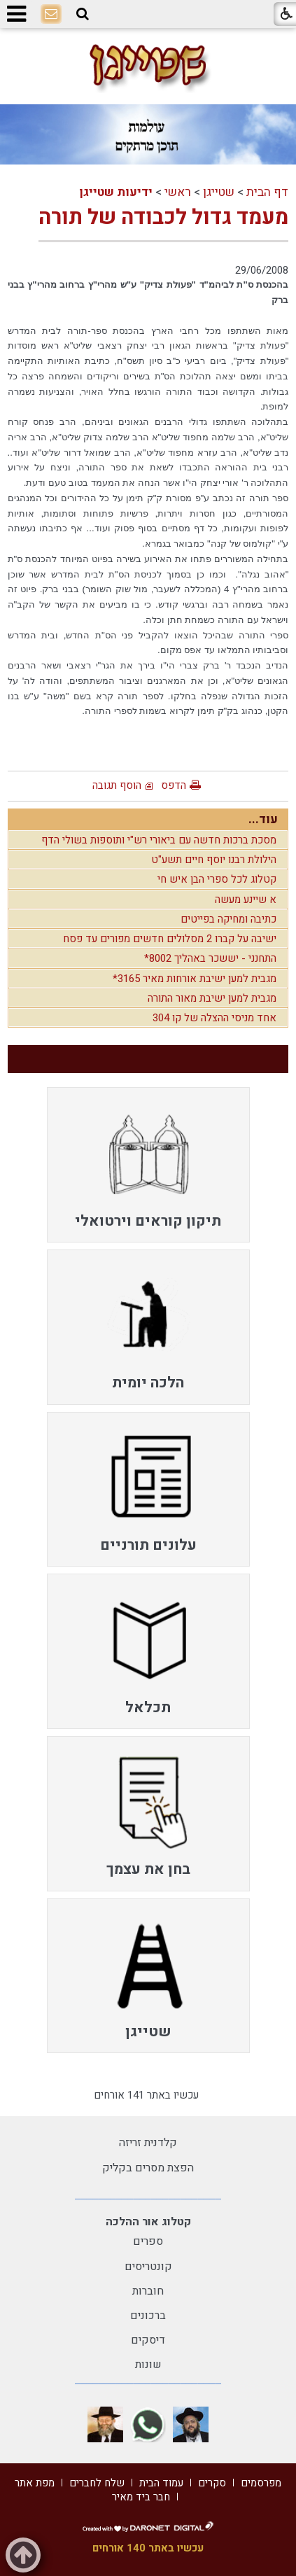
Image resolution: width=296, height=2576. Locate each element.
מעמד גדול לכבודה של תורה (163, 217)
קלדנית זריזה (148, 2142)
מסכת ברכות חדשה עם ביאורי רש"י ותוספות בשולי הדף (158, 840)
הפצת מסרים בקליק (148, 2168)
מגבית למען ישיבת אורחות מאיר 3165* (194, 978)
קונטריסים (148, 2266)
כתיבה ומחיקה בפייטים (228, 919)
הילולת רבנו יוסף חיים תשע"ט (213, 859)
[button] (82, 14)
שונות (148, 2364)
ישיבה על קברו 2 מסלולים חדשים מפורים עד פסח (169, 938)
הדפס (173, 785)
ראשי (177, 192)
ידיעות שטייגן (116, 192)
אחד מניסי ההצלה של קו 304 (214, 1018)
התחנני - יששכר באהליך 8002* (210, 958)
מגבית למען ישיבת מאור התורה (212, 998)
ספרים (148, 2241)
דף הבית (267, 192)
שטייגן (218, 192)
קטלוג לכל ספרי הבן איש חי (216, 879)
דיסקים (148, 2340)
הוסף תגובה (116, 785)
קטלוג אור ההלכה (148, 2221)
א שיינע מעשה (245, 899)
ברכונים (148, 2315)
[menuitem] (148, 1164)
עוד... (263, 819)
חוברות (148, 2291)
